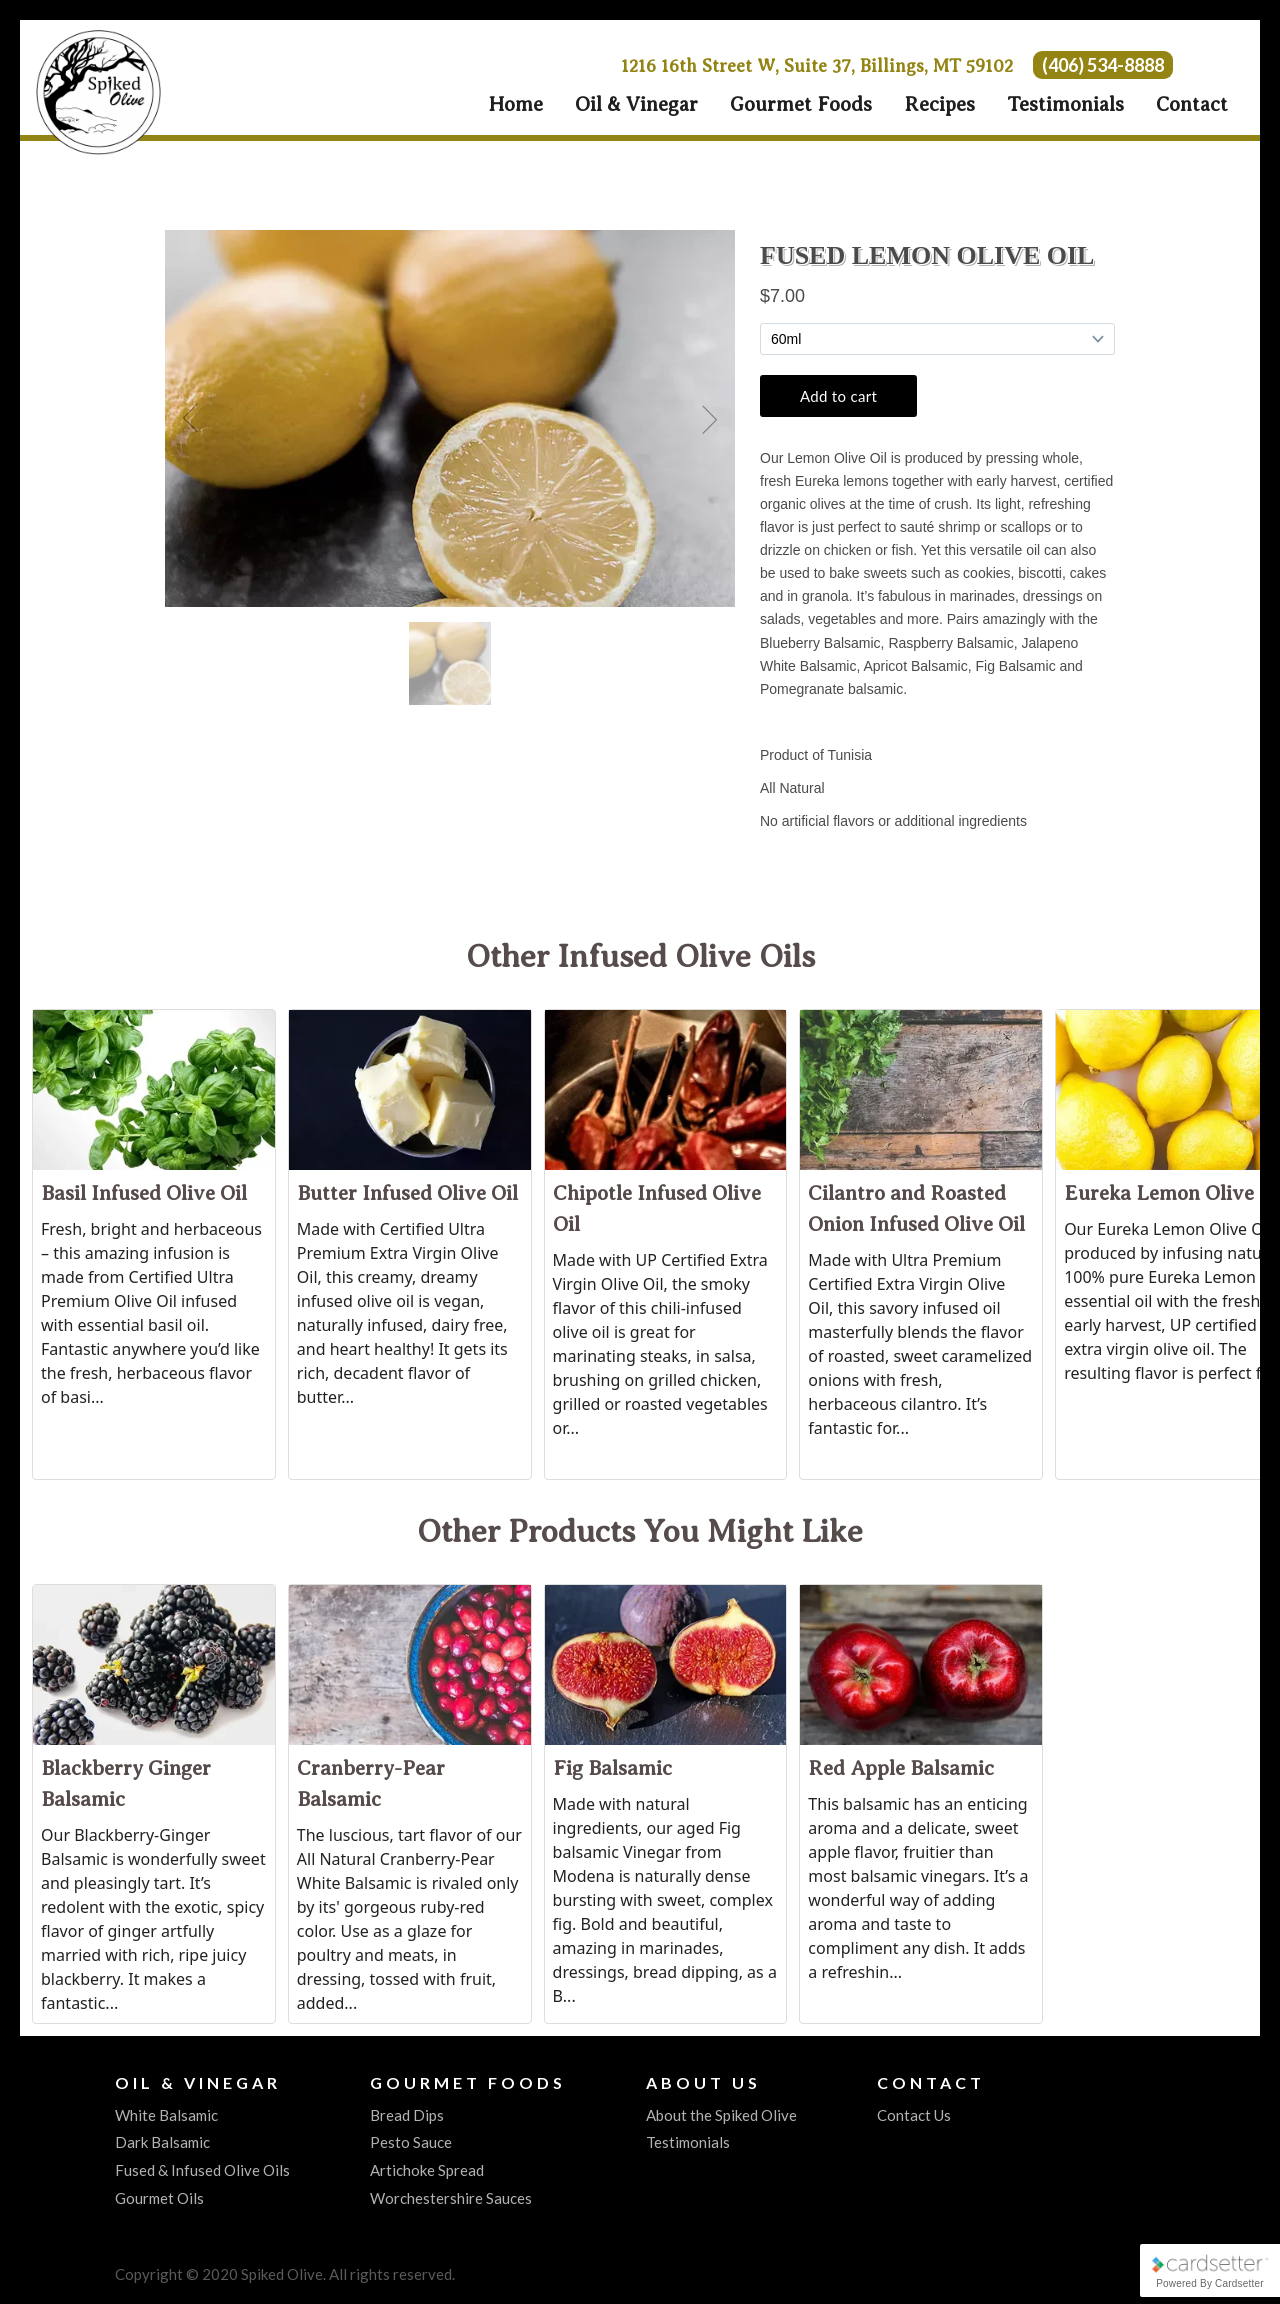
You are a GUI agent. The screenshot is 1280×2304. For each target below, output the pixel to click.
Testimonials (1065, 105)
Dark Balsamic (162, 2142)
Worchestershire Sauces (451, 2198)
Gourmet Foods (801, 105)
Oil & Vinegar (636, 105)
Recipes (939, 105)
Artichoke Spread (427, 2170)
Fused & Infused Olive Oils (202, 2170)
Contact (1192, 105)
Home (515, 105)
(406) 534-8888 (1103, 65)
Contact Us (914, 2115)
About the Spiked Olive (721, 2115)
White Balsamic (166, 2115)
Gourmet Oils (159, 2198)
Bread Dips (407, 2115)
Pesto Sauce (411, 2142)
